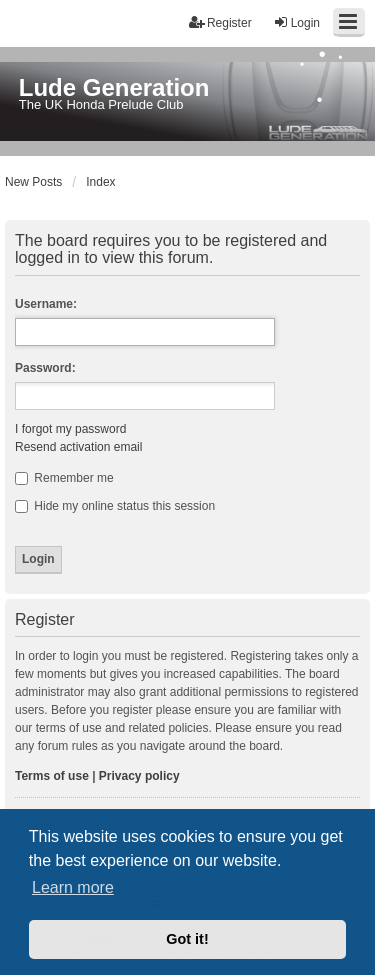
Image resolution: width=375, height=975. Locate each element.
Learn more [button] (73, 887)
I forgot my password (70, 429)
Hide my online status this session (115, 506)
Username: (46, 304)
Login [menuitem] (296, 22)
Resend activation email (78, 447)
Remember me (64, 478)
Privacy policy (139, 776)
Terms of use (52, 776)
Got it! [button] (187, 939)
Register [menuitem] (220, 22)
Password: (45, 368)
